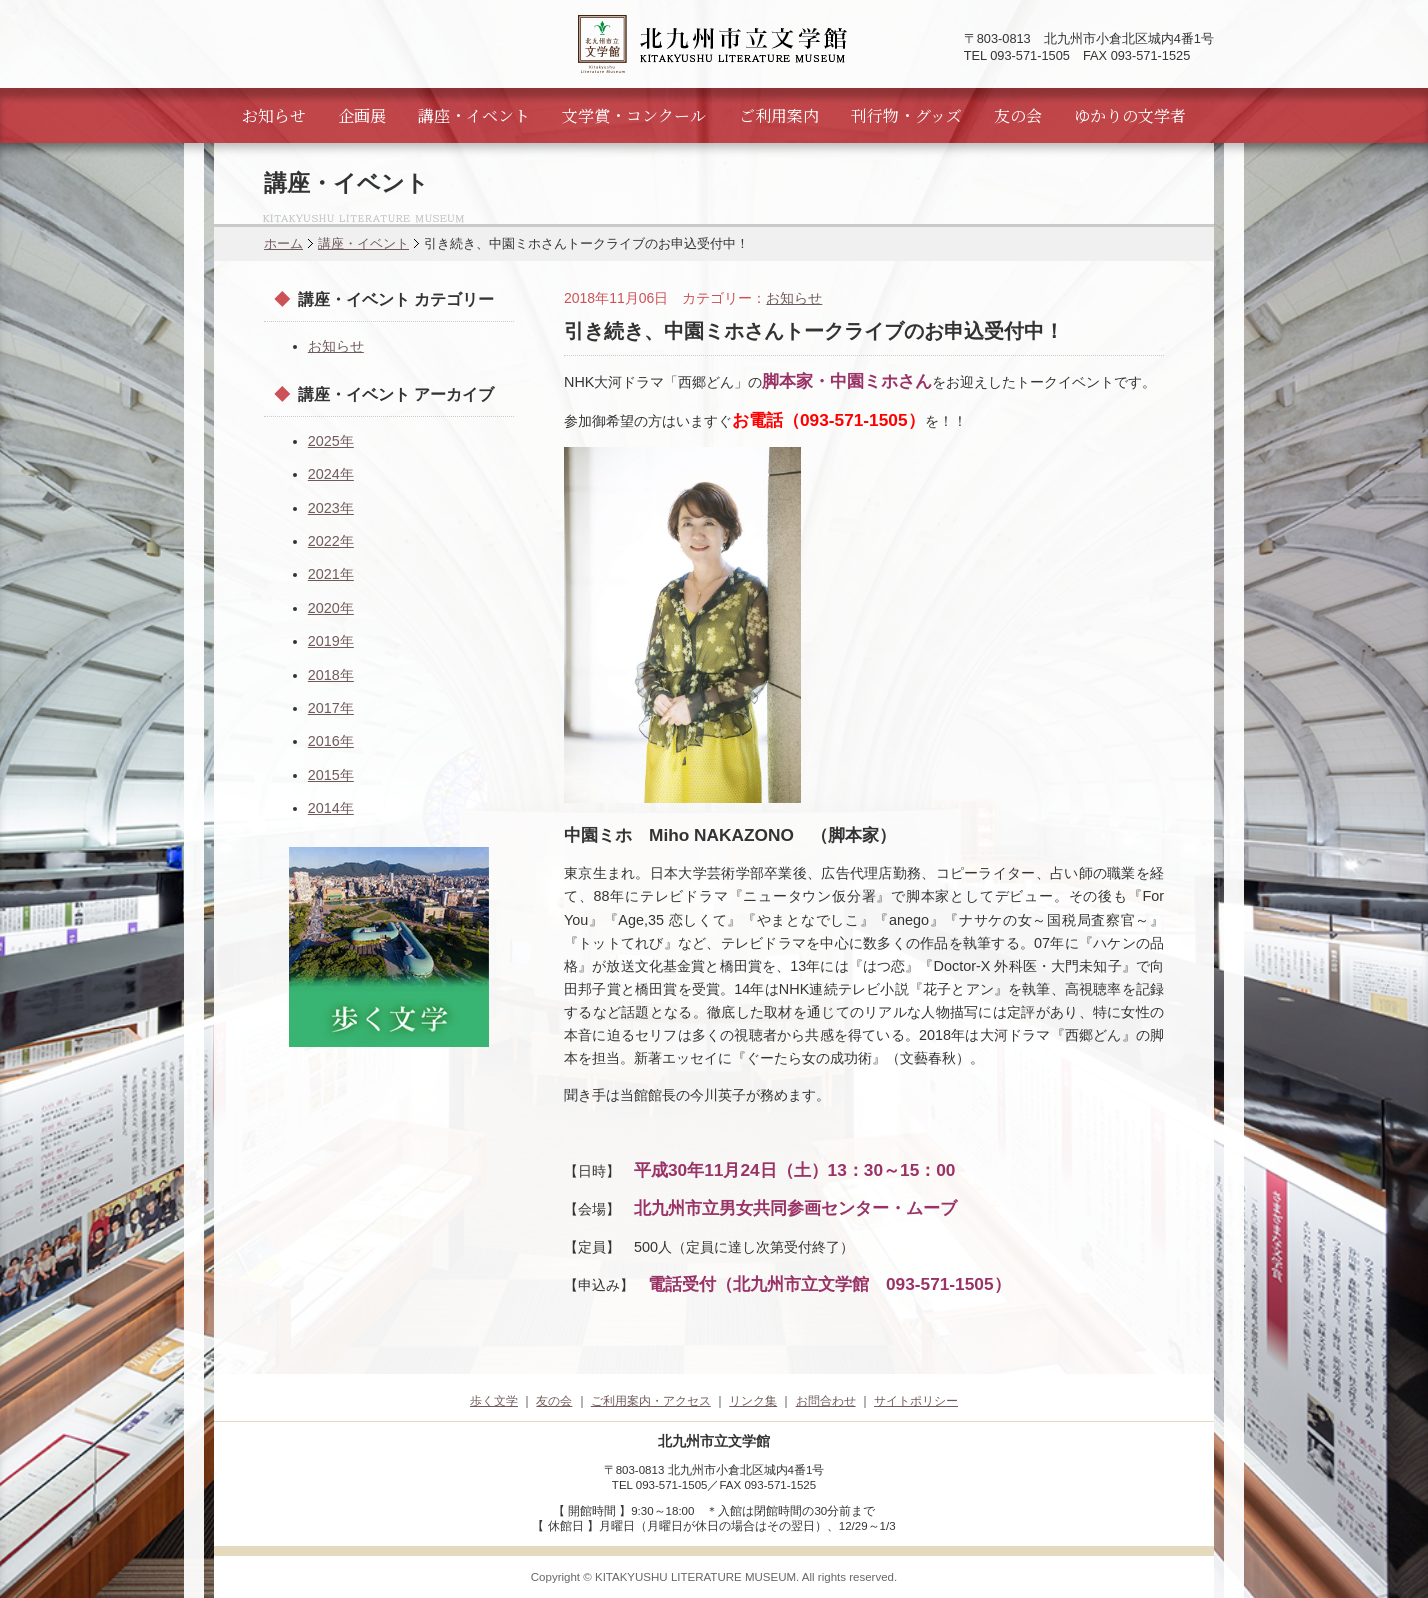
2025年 (331, 441)
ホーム (283, 243)
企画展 (362, 115)
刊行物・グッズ (906, 115)
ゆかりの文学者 (1130, 115)
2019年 (331, 641)
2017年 (331, 708)
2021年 (331, 574)
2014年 (331, 808)
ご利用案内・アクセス (651, 1401)
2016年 (331, 741)
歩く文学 (494, 1401)
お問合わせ (826, 1401)
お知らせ (274, 115)
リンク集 (753, 1401)
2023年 (331, 508)
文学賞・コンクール (634, 115)
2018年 (331, 675)
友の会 (1018, 115)
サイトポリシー (916, 1401)
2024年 (331, 474)
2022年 (331, 541)
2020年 (331, 608)
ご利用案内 (779, 115)
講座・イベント (474, 115)
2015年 (331, 775)
